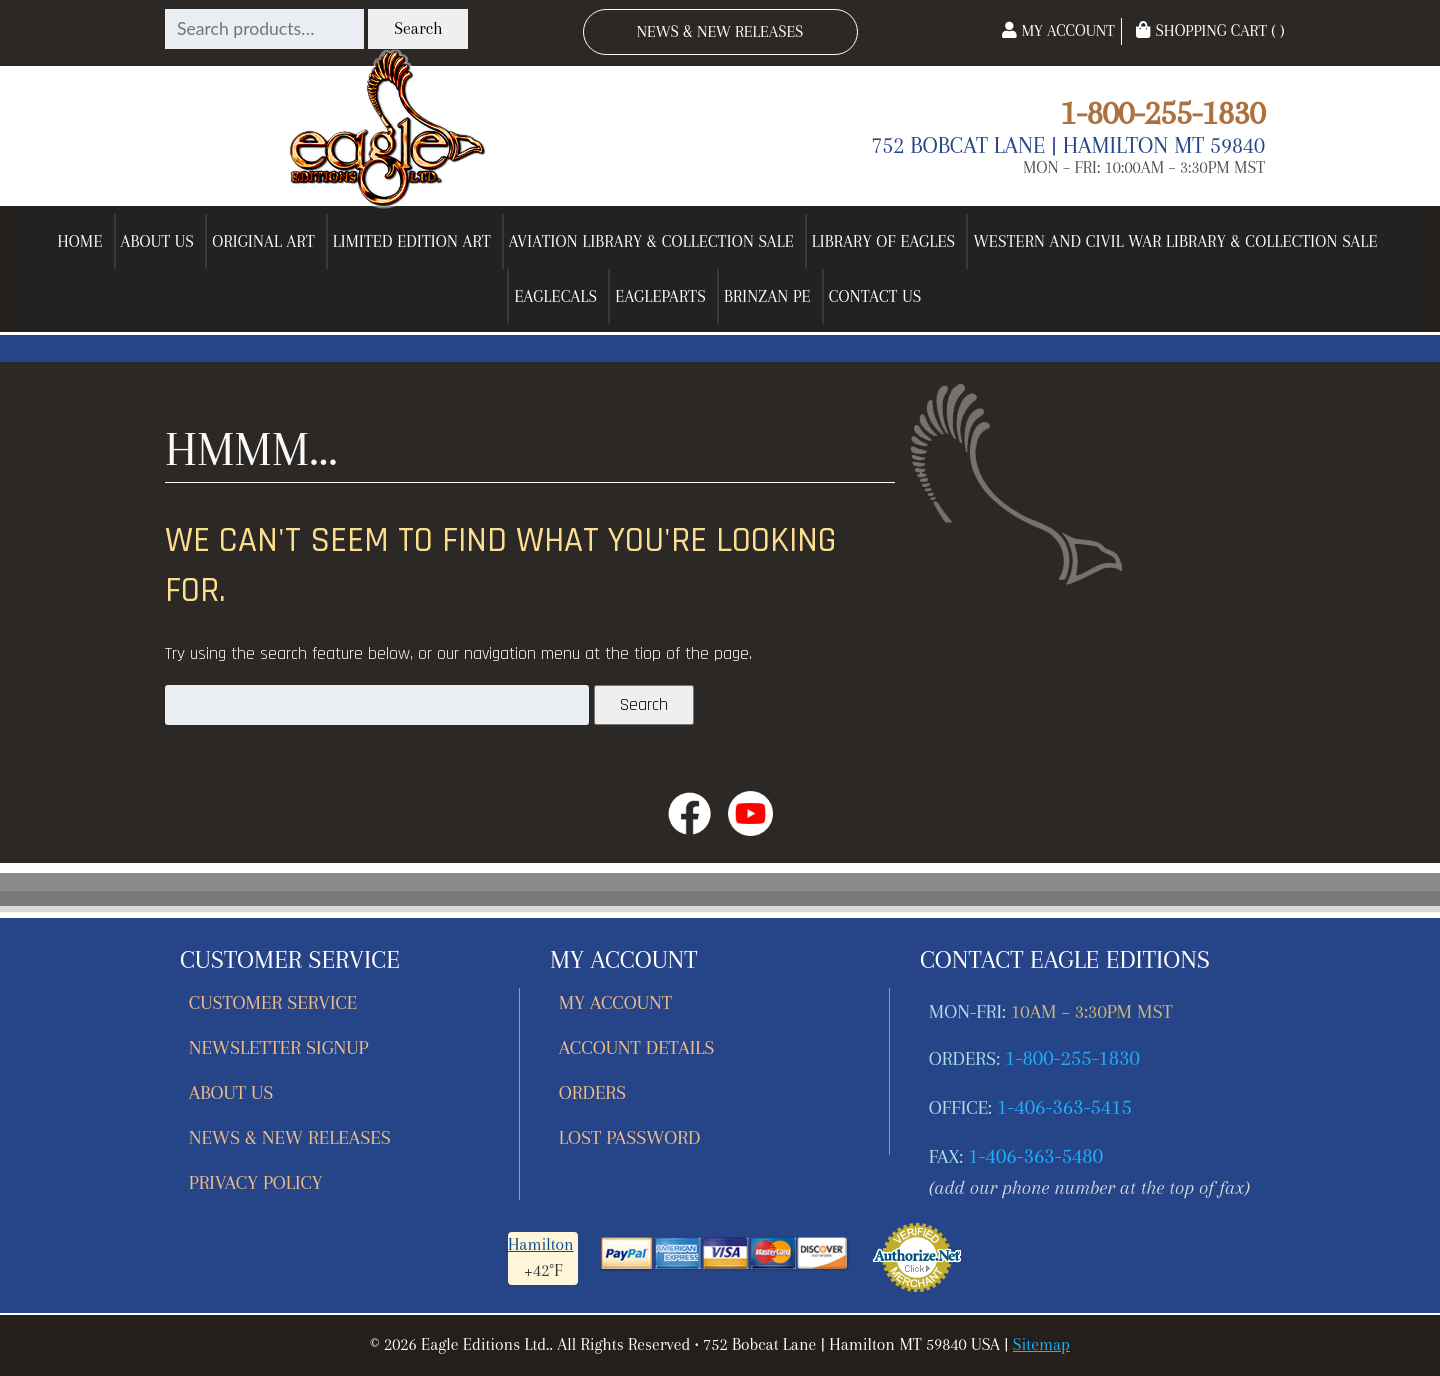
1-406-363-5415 (1064, 1107)
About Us (158, 241)
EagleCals (555, 296)
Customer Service (273, 1002)
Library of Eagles (884, 241)
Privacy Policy (256, 1182)
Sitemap (1041, 1344)
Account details (637, 1047)
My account (615, 1002)
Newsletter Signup (279, 1047)
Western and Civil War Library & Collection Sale (1175, 241)
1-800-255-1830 (1162, 112)
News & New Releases (720, 31)
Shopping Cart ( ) (1210, 30)
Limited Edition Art (412, 241)
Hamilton (541, 1244)
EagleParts (660, 296)
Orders (592, 1092)
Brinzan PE (767, 296)
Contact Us (875, 296)
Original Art (263, 241)
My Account (1058, 30)
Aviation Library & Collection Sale (651, 241)
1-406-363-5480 (1035, 1156)
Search (418, 28)
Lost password (629, 1137)
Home (79, 241)
